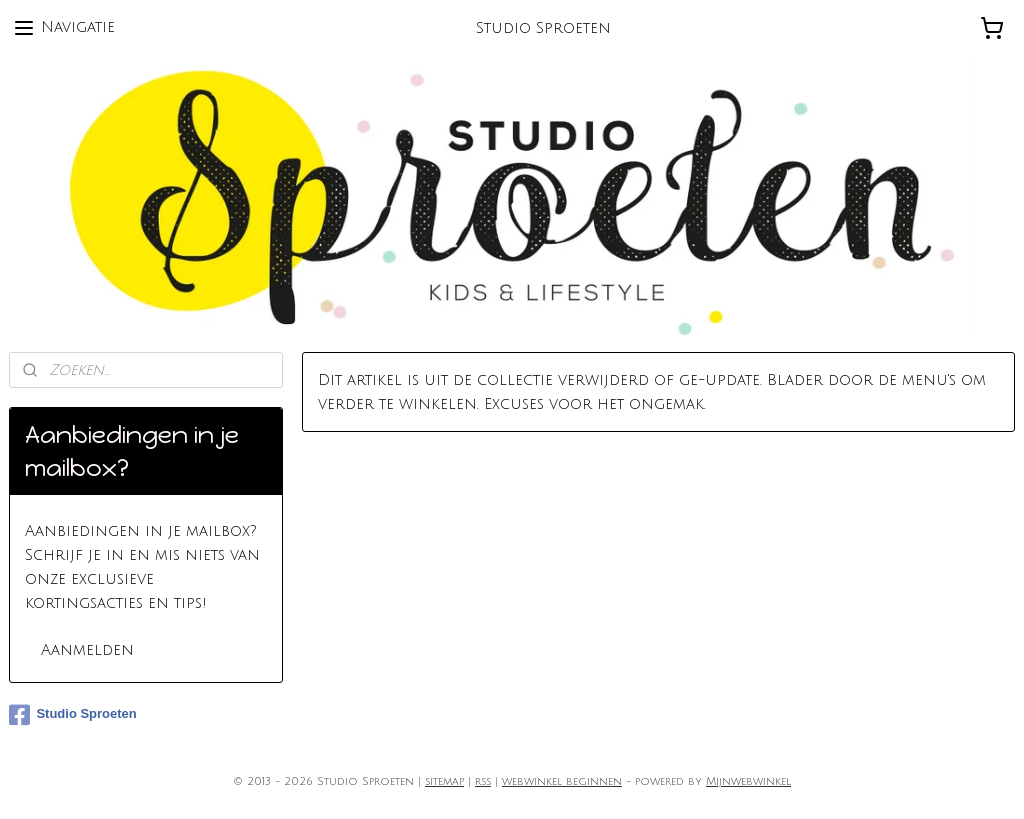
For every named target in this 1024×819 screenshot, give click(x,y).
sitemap (444, 782)
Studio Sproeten (72, 715)
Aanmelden (87, 650)
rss (483, 782)
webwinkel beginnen (562, 782)
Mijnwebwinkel (748, 782)
